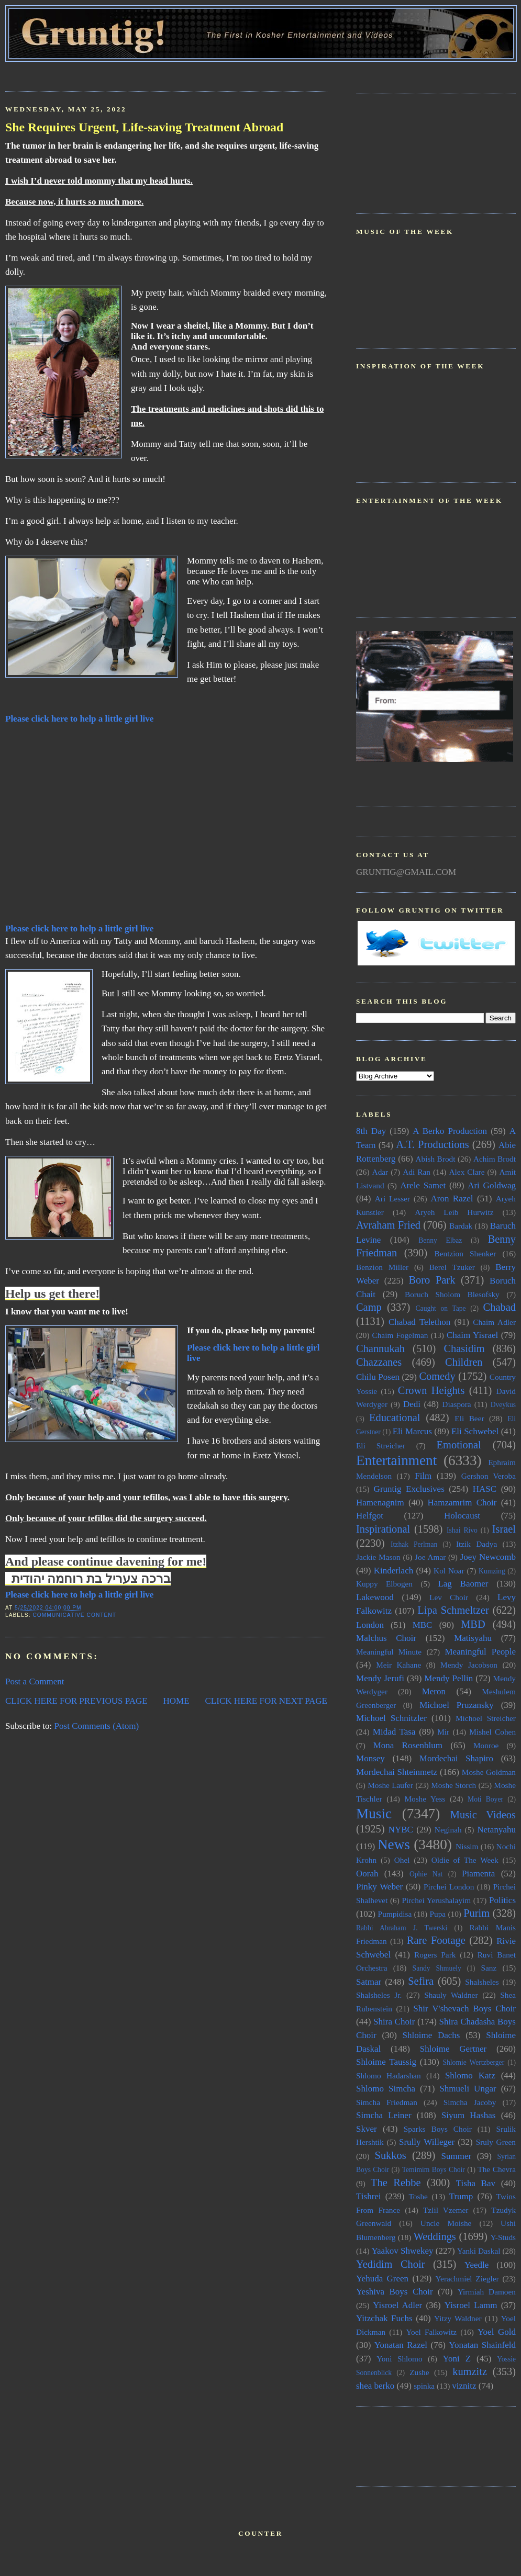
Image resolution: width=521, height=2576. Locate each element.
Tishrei (368, 2196)
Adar (380, 1171)
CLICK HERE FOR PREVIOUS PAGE (76, 1701)
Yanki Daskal (478, 2250)
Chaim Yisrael (472, 1335)
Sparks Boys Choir (438, 2128)
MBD (473, 1624)
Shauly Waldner (451, 1994)
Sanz (488, 1967)
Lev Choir (448, 1597)
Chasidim (464, 1348)
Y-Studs (503, 2237)
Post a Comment (34, 1681)
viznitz (464, 2386)
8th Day (371, 1131)
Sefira (421, 1981)
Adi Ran (416, 1171)
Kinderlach (394, 1571)
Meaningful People (480, 1652)
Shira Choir (394, 2022)
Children (463, 1362)
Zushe (419, 2372)
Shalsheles (482, 1981)
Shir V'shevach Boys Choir (464, 2008)
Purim (476, 1913)
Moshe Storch (453, 1785)
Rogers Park (435, 1954)
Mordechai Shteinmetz (396, 1772)
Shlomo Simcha (385, 2089)
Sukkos (390, 2155)
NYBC (401, 1830)
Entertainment (396, 1460)
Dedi (411, 1404)
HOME (176, 1701)
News (394, 1844)
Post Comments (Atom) (96, 1726)
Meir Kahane (398, 1664)
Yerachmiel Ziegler (467, 2278)
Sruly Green (496, 2142)
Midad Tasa (394, 1732)
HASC (484, 1489)
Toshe (418, 2196)
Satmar (368, 1982)
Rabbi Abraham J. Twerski (401, 1928)
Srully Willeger (427, 2142)
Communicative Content (74, 1615)
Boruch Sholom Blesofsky (452, 1294)
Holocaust (462, 1516)
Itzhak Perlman (414, 1544)
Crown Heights (431, 1390)
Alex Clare (467, 1171)
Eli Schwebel (474, 1431)
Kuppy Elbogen (384, 1583)
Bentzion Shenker (465, 1253)
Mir (443, 1731)
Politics (502, 1900)
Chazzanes (379, 1362)
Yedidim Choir (390, 2264)
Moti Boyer (485, 1799)
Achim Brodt (494, 1158)
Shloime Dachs (431, 2035)
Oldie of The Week (464, 1859)
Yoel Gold (497, 2332)
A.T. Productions (432, 1144)
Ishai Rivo (462, 1530)
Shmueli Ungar (467, 2089)
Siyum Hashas (468, 2115)
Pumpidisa (395, 1913)
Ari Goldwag (492, 1185)
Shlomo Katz (470, 2075)
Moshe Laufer (390, 1785)
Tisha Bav (475, 2183)
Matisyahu (473, 1638)
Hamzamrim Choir (461, 1503)
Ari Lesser (392, 1198)
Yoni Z (456, 2359)
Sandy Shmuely (437, 1968)
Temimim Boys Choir (433, 2170)
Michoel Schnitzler (391, 1718)
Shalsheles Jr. (379, 1994)
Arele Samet (423, 1185)
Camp (369, 1307)
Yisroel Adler (397, 2305)
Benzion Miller (382, 1267)
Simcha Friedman (386, 2102)
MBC (423, 1625)
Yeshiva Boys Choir (394, 2292)
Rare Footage (436, 1940)
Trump (461, 2196)
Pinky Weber (379, 1887)
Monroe (485, 1745)
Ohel (402, 1859)
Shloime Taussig (386, 2062)
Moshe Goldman (489, 1772)
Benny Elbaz (440, 1240)
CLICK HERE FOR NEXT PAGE (266, 1701)
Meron (434, 1691)
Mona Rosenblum (407, 1745)
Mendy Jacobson (468, 1664)
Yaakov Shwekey (402, 2251)
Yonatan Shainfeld (482, 2345)
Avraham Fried (388, 1225)
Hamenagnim (380, 1503)
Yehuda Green (382, 2278)
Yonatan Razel (400, 2345)
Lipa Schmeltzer (453, 1610)
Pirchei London (449, 1886)
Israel (504, 1529)
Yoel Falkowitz (431, 2331)
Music (374, 1813)
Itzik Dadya (476, 1543)
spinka (424, 2385)
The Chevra (497, 2169)
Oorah (367, 1873)
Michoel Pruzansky (456, 1705)
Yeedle (476, 2265)
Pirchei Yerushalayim (436, 1900)
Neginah (448, 1829)
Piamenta (478, 1873)
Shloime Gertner (453, 2049)
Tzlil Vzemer (445, 2210)
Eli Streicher (380, 1445)
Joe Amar (430, 1557)
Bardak (460, 1225)
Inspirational (383, 1529)
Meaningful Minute (389, 1651)
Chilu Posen (378, 1377)
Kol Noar (449, 1570)
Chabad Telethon (419, 1322)
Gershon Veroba (488, 1475)
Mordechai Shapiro (456, 1758)
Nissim (467, 1846)
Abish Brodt (436, 1158)
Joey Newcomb (488, 1557)
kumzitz (469, 2371)
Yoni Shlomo (399, 2358)
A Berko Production (450, 1131)
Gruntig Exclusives (409, 1489)
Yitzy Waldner (458, 2318)
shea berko (375, 2386)
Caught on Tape (441, 1308)
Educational (394, 1417)
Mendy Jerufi (380, 1678)
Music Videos (483, 1814)
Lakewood (375, 1597)
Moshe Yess (424, 1798)
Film (423, 1476)
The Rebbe (395, 2182)
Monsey (370, 1758)
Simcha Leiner (384, 2115)
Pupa (437, 1913)
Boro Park (431, 1280)
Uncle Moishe (446, 2223)
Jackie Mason (378, 1557)
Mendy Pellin (448, 1678)
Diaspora (456, 1404)
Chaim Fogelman (400, 1335)
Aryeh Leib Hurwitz (454, 1212)
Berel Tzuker (452, 1267)
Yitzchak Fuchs (384, 2318)
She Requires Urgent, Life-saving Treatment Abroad (144, 127)
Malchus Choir (386, 1638)
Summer (456, 2156)
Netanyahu (496, 1830)
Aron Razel (451, 1198)
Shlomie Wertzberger (473, 2062)
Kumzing (492, 1571)
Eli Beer (469, 1418)
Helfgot (369, 1516)
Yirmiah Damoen (487, 2291)
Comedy (437, 1376)
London (370, 1625)
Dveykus (503, 1405)
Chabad (499, 1307)
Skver (366, 2129)
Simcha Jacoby (470, 2102)
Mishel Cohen (492, 1731)
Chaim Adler (494, 1322)
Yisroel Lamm (471, 2305)
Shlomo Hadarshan (388, 2075)
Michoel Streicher (486, 1718)
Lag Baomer (463, 1584)
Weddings (435, 2236)
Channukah (380, 1348)
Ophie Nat (425, 1874)
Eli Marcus (412, 1431)
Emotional (459, 1444)
